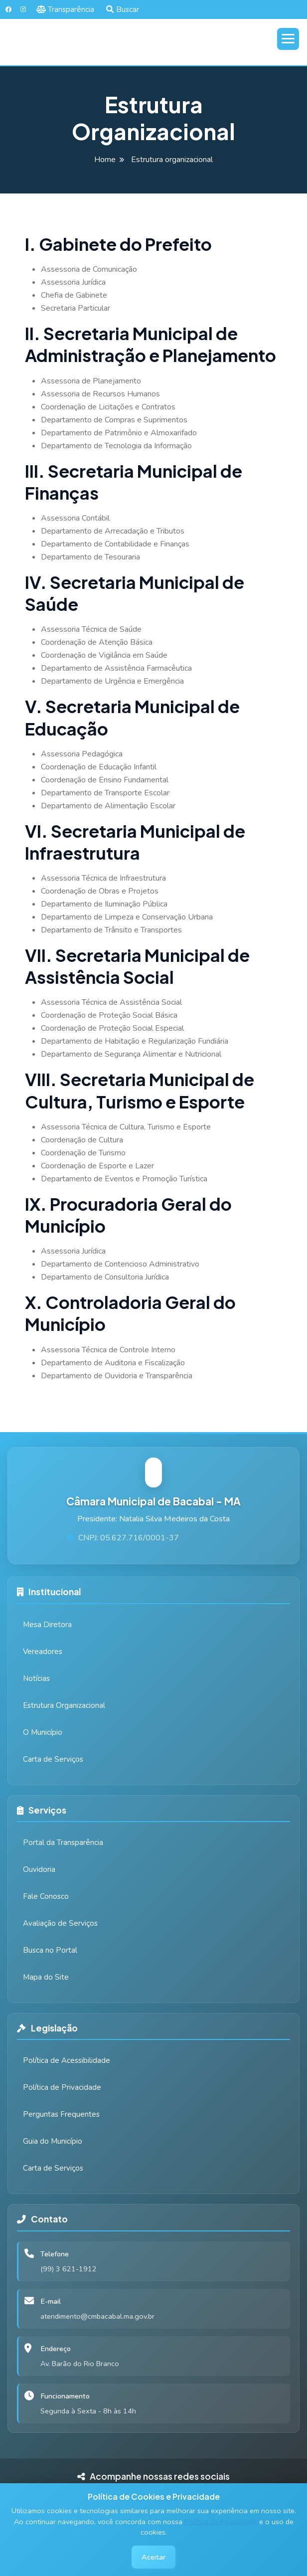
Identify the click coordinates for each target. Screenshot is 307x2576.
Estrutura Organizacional (64, 1705)
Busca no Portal (50, 1950)
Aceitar (153, 2557)
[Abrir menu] (288, 39)
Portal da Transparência (63, 1842)
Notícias (36, 1678)
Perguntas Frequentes (61, 2114)
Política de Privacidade (220, 2522)
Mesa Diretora (47, 1625)
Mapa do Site (46, 1977)
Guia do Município (52, 2141)
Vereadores (42, 1651)
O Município (42, 1732)
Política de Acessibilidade (66, 2060)
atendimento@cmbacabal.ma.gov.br (97, 2316)
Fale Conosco (46, 1896)
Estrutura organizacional (172, 159)
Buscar (122, 9)
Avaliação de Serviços (60, 1923)
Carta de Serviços (53, 1759)
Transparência (65, 9)
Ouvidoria (39, 1869)
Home (105, 159)
